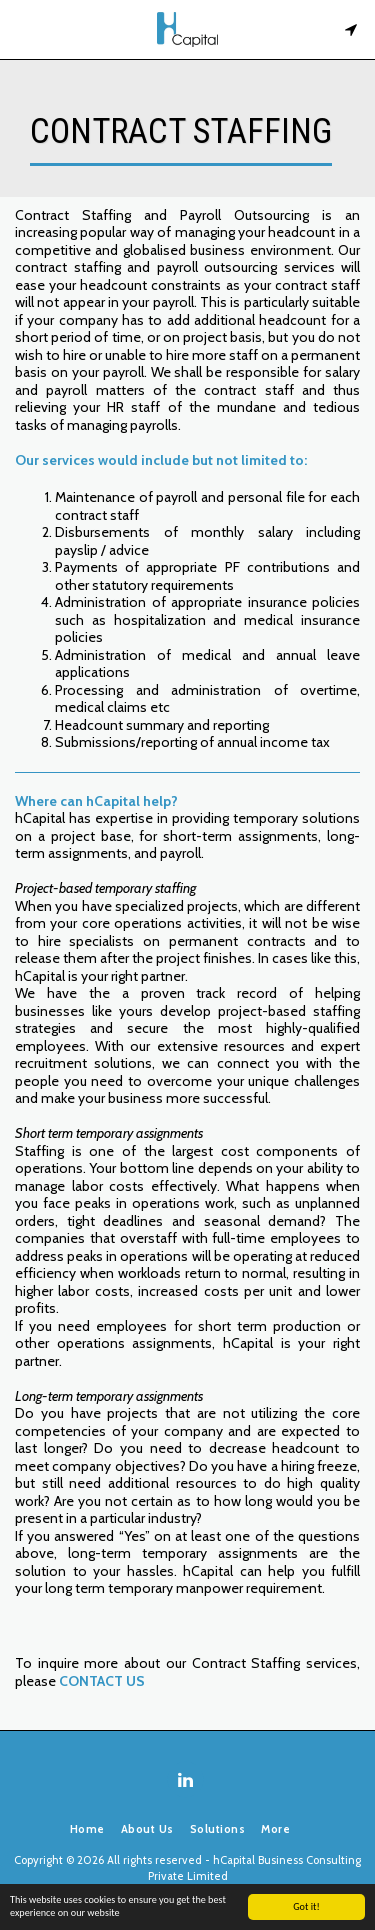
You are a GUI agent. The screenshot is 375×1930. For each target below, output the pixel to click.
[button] (22, 29)
